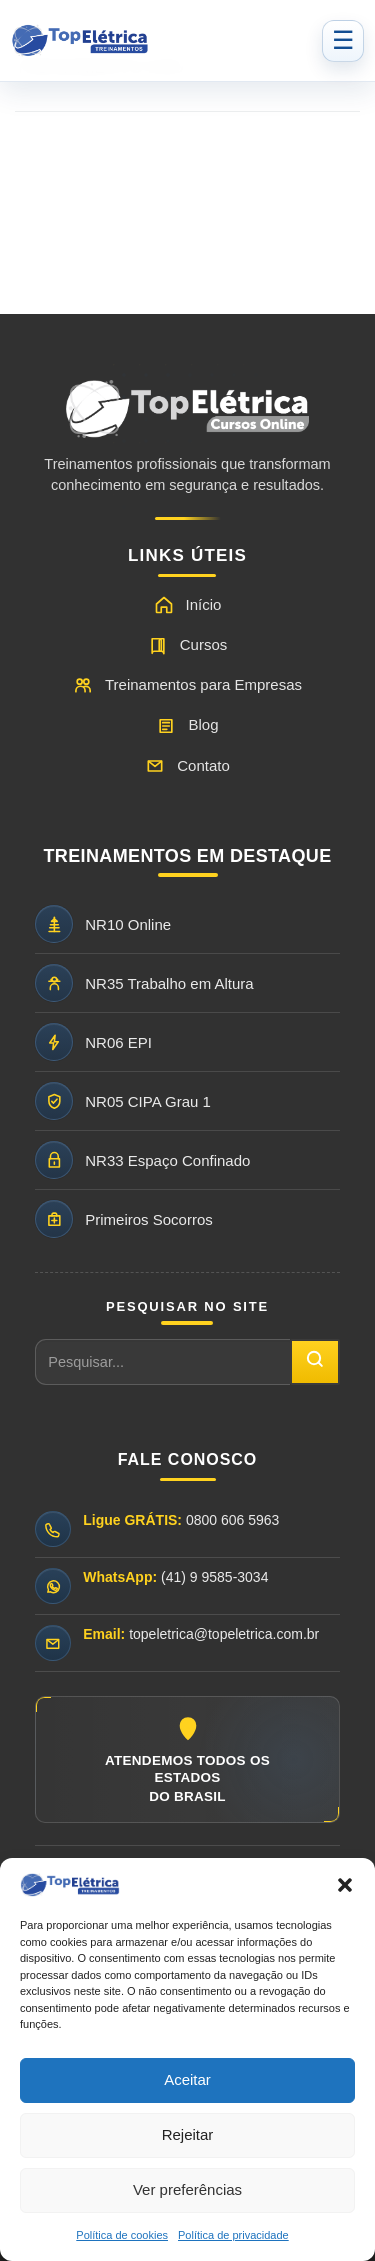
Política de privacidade (233, 2235)
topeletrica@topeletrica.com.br (224, 1634)
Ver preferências (187, 2189)
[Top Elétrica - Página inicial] (160, 41)
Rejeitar (188, 2134)
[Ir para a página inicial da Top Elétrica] (188, 417)
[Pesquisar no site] (162, 1362)
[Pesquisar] (315, 1362)
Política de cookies (122, 2235)
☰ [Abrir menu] (343, 40)
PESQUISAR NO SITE (187, 1306)
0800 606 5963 (232, 1520)
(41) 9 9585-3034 (214, 1577)
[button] (345, 1885)
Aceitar (187, 2079)
